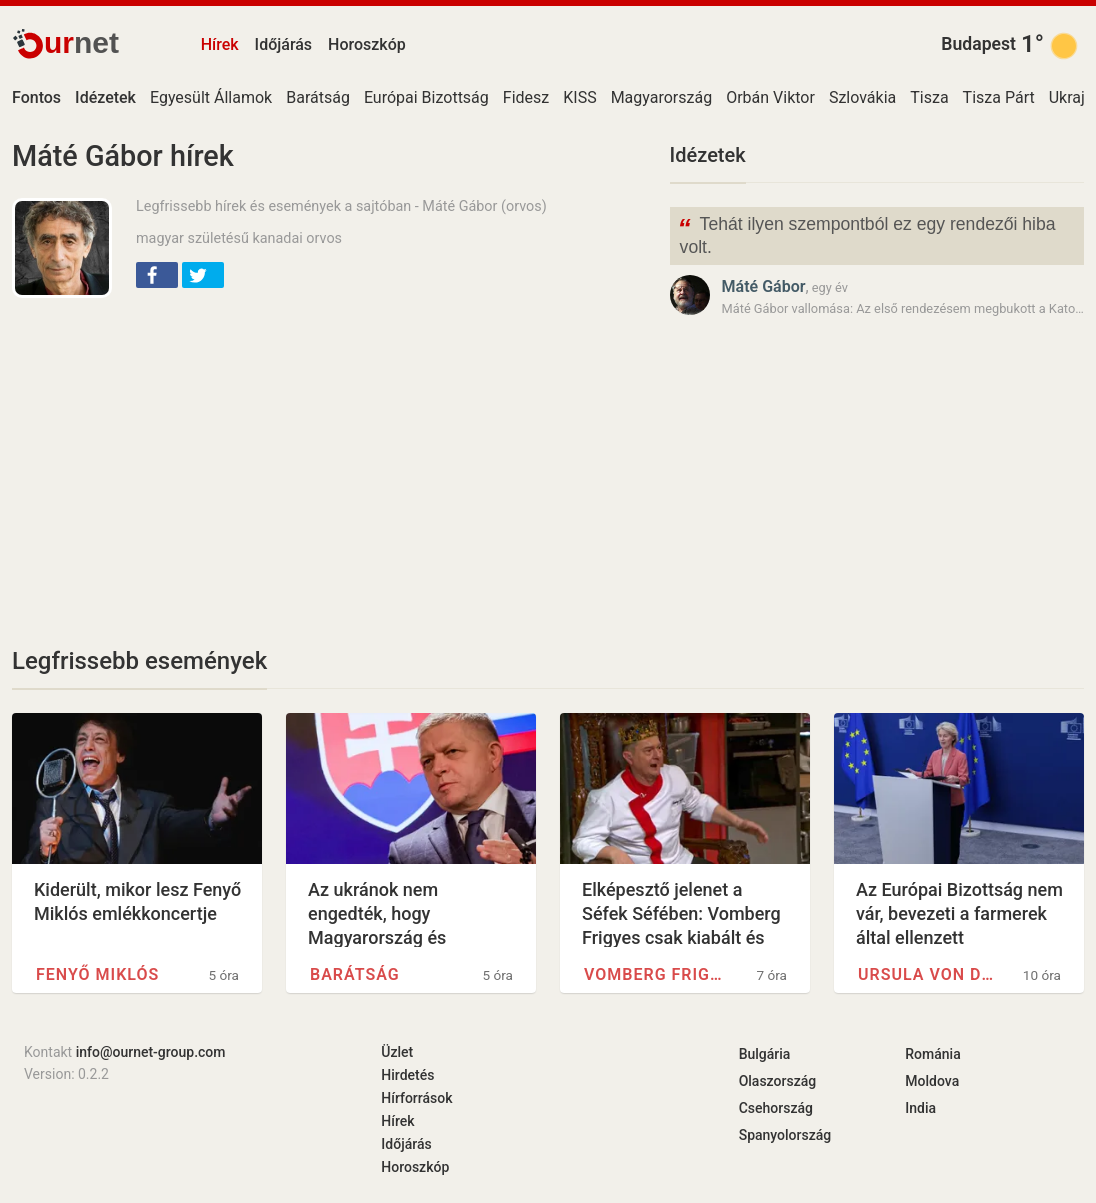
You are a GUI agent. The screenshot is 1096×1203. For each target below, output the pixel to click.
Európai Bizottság (426, 97)
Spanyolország (785, 1135)
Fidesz (526, 97)
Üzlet (397, 1052)
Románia (932, 1054)
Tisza (929, 97)
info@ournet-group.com (151, 1052)
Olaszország (778, 1081)
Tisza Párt (999, 97)
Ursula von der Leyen (929, 974)
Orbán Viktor (770, 97)
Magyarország (662, 97)
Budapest (978, 44)
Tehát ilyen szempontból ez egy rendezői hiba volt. (867, 234)
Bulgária (765, 1054)
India (920, 1108)
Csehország (776, 1108)
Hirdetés (407, 1075)
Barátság (318, 97)
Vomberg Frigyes (655, 974)
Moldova (932, 1081)
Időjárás (284, 44)
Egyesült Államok (211, 97)
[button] (157, 275)
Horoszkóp (367, 44)
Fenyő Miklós (97, 974)
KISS (579, 97)
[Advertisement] (329, 458)
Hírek (220, 44)
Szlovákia (862, 97)
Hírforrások (416, 1098)
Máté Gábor (764, 286)
